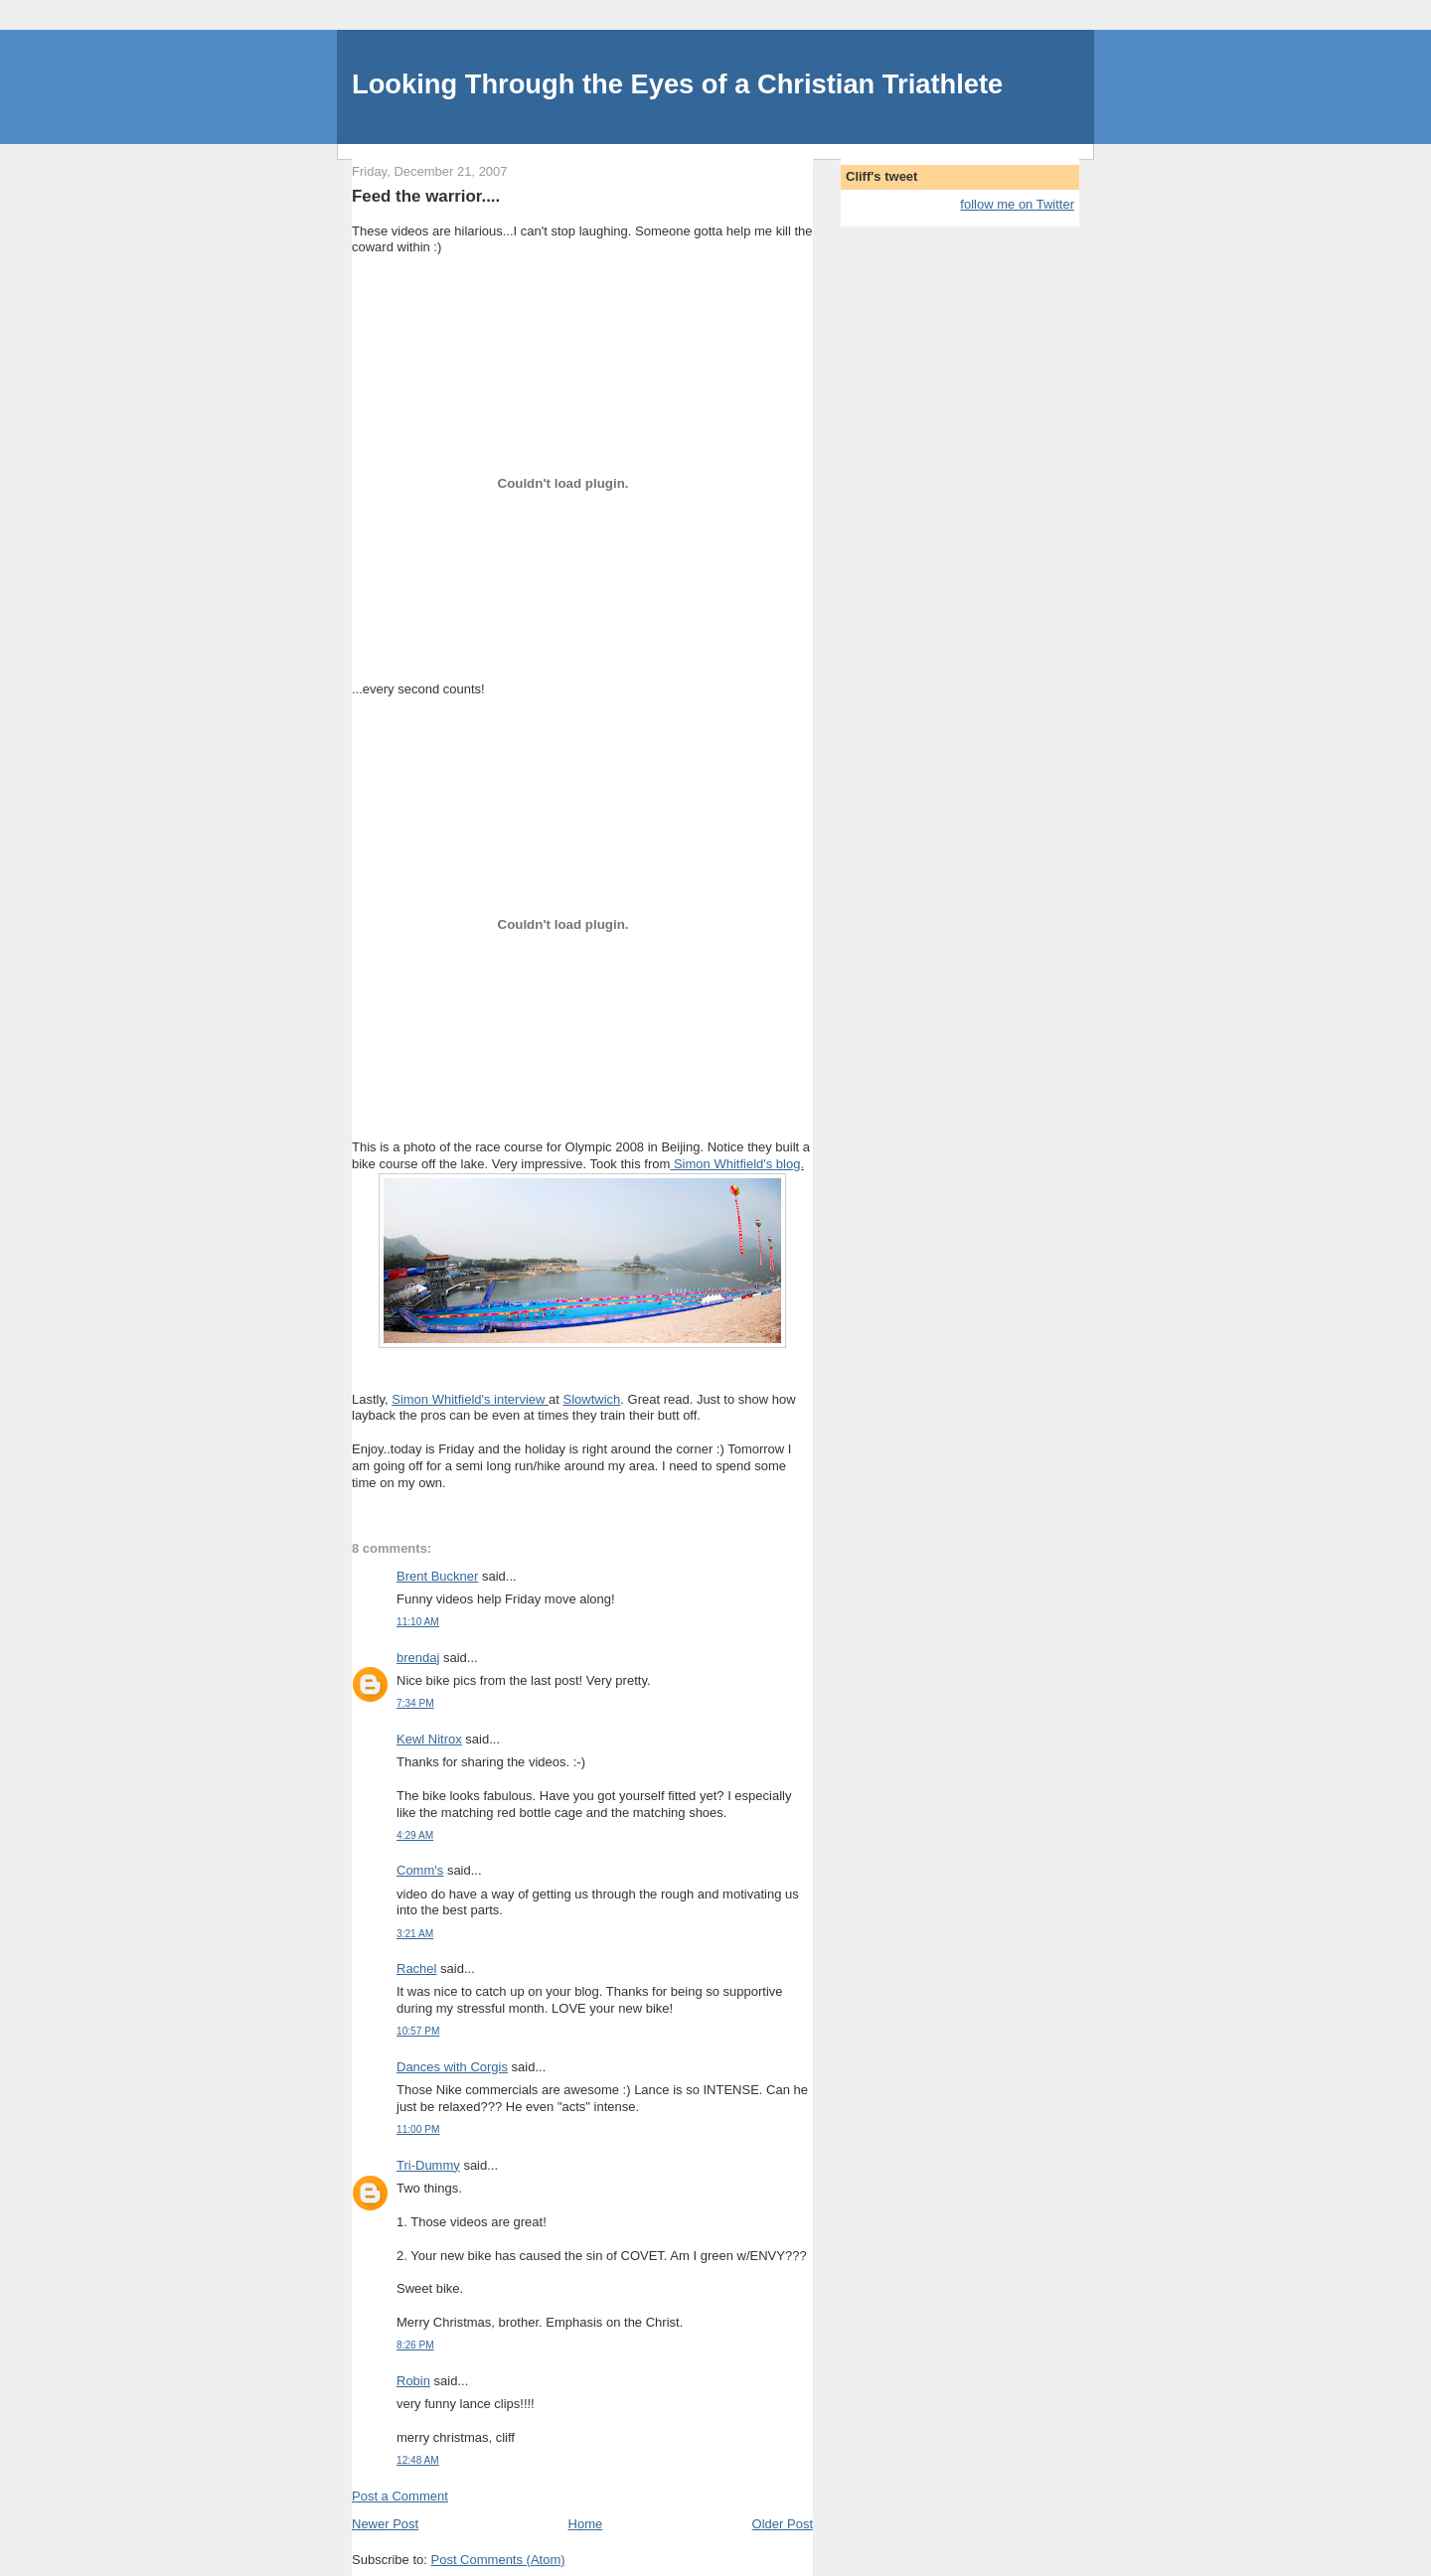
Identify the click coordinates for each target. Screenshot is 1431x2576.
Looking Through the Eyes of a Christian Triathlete (677, 84)
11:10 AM (418, 1621)
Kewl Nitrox (429, 1739)
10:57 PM (418, 2031)
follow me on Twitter (1017, 204)
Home (585, 2523)
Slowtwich (592, 1399)
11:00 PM (418, 2129)
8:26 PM (415, 2345)
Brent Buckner (437, 1576)
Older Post (782, 2523)
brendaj (418, 1657)
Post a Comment (400, 2496)
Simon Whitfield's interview (470, 1399)
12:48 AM (418, 2460)
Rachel (416, 1968)
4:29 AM (415, 1835)
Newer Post (385, 2523)
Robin (413, 2380)
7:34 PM (415, 1703)
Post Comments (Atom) (498, 2559)
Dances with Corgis (452, 2066)
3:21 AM (415, 1933)
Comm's (420, 1870)
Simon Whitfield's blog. (737, 1163)
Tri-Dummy (428, 2165)
